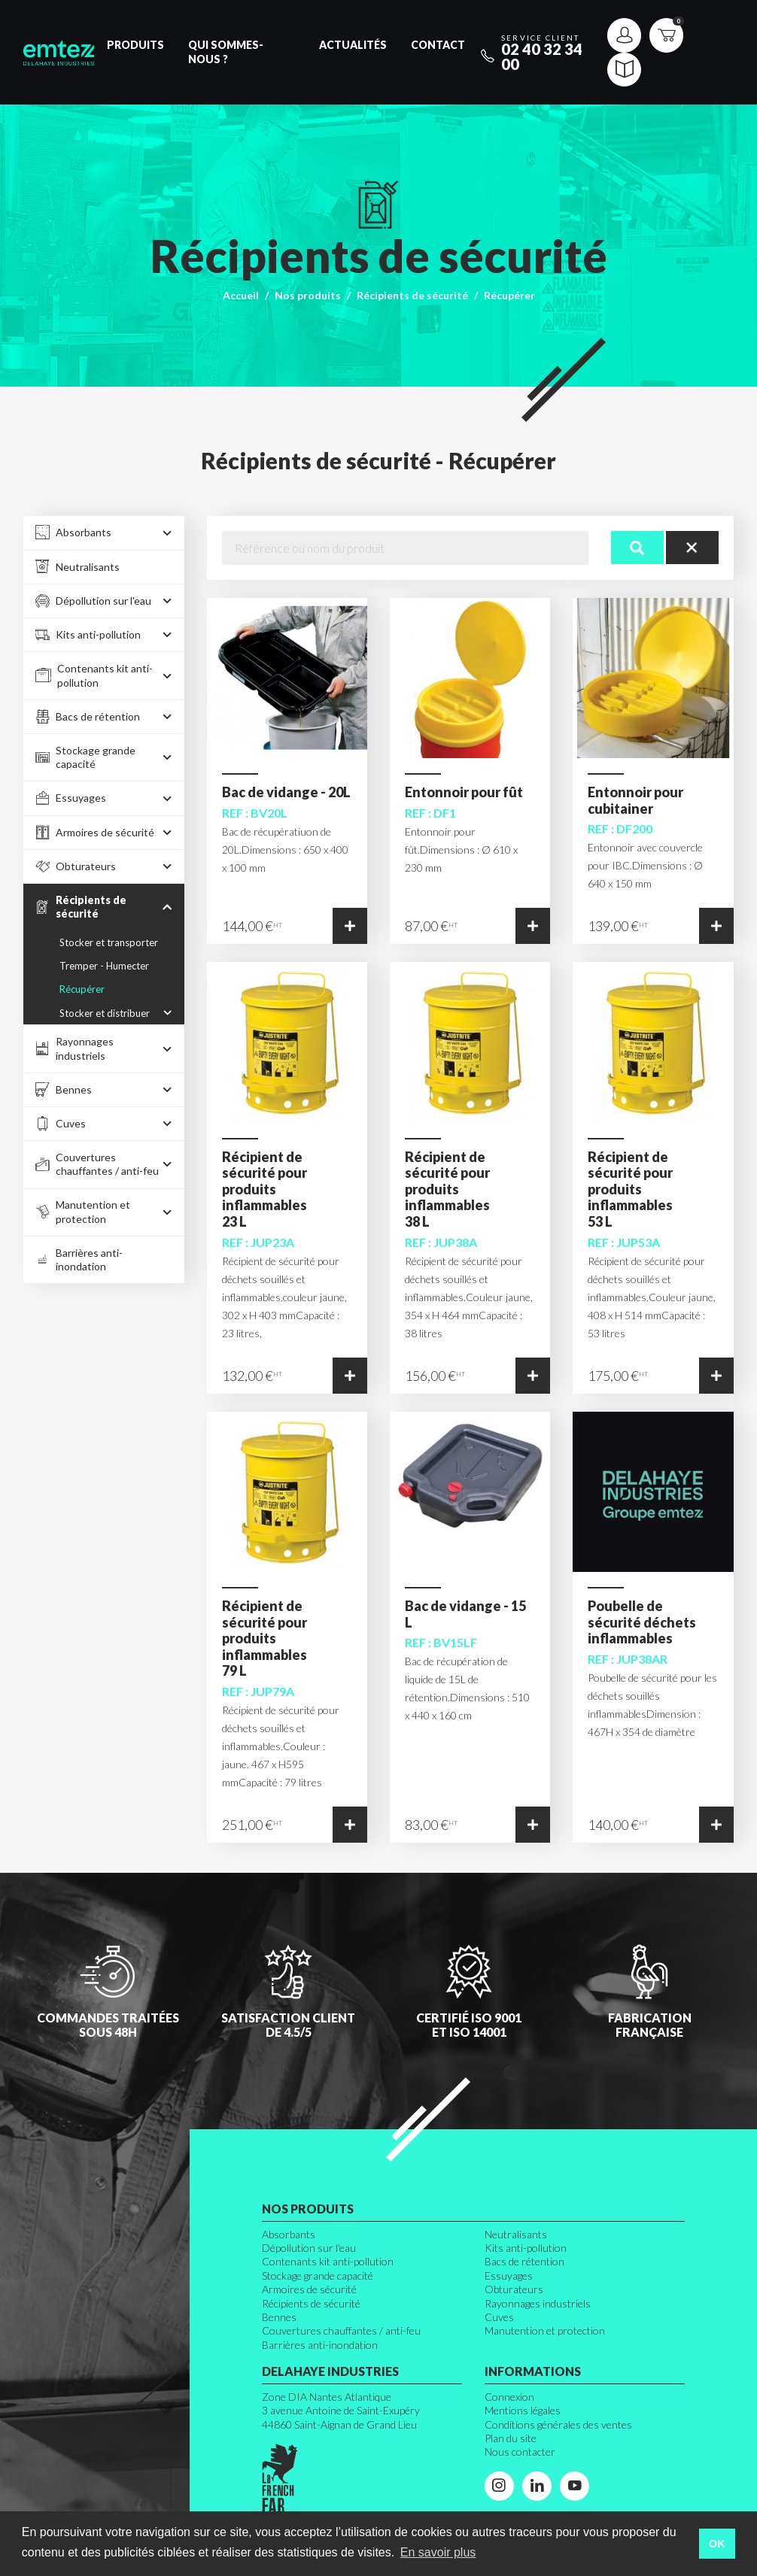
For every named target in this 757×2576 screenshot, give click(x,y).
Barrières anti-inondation (320, 2344)
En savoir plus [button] (438, 2552)
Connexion (509, 2396)
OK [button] (717, 2544)
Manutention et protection (545, 2330)
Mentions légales (523, 2410)
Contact (438, 44)
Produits (135, 44)
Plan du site (511, 2438)
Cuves (499, 2317)
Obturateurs (514, 2289)
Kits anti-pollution (526, 2247)
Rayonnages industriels (538, 2303)
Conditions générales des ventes (558, 2424)
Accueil (241, 295)
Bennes (279, 2317)
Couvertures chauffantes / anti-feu (341, 2330)
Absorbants (288, 2234)
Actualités (353, 44)
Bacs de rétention (524, 2261)
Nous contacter (520, 2451)
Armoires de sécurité (309, 2289)
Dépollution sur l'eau (309, 2247)
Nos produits (308, 295)
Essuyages (509, 2275)
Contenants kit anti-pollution (328, 2261)
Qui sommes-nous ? (225, 51)
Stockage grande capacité (317, 2275)
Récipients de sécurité (412, 295)
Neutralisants (516, 2234)
